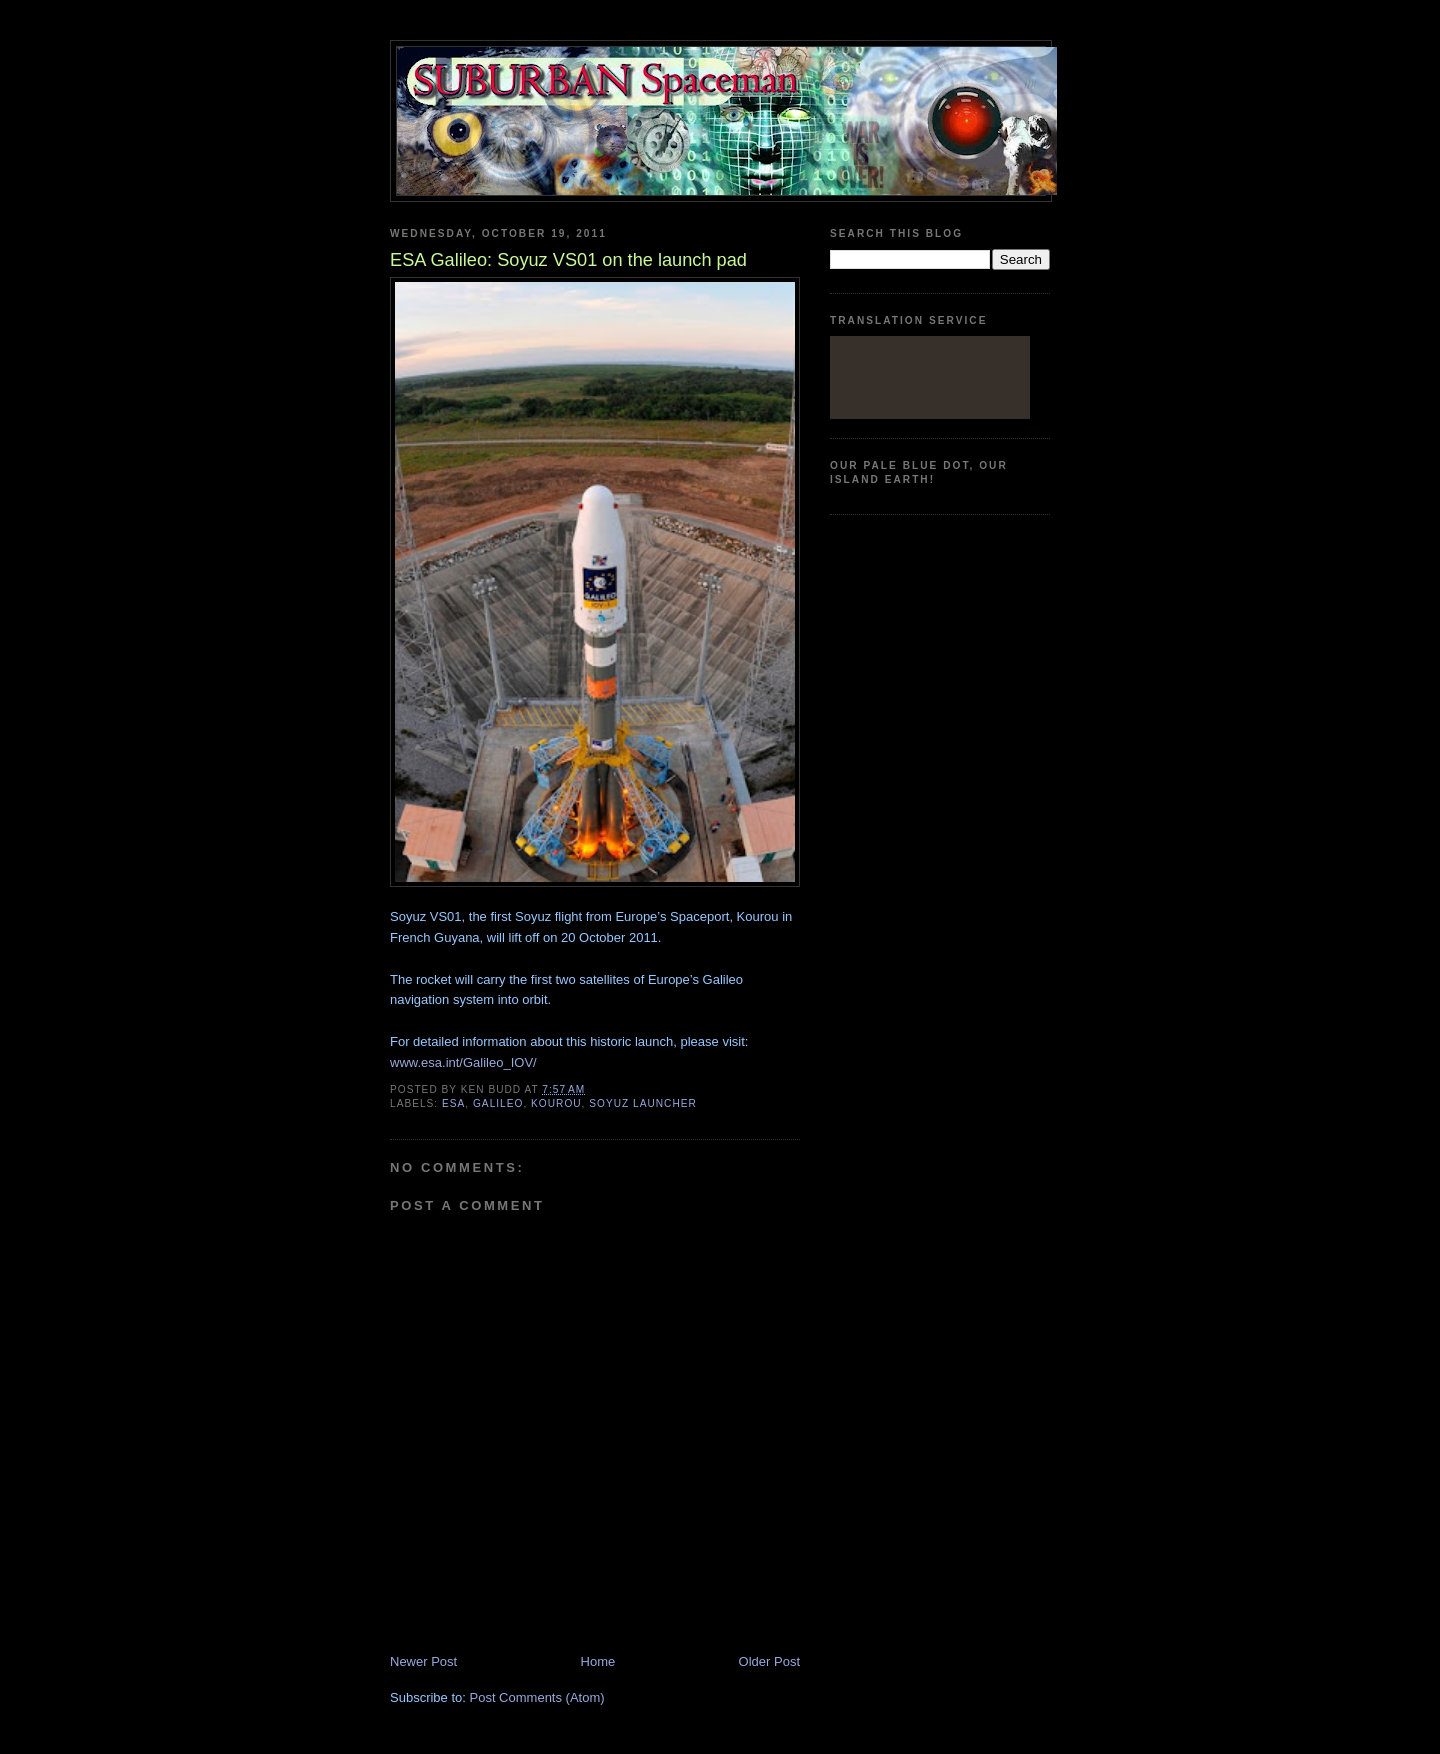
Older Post (769, 1661)
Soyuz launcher (643, 1103)
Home (598, 1661)
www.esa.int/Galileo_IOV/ (463, 1062)
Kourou (556, 1103)
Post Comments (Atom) (537, 1697)
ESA (453, 1103)
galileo (498, 1103)
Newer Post (423, 1661)
